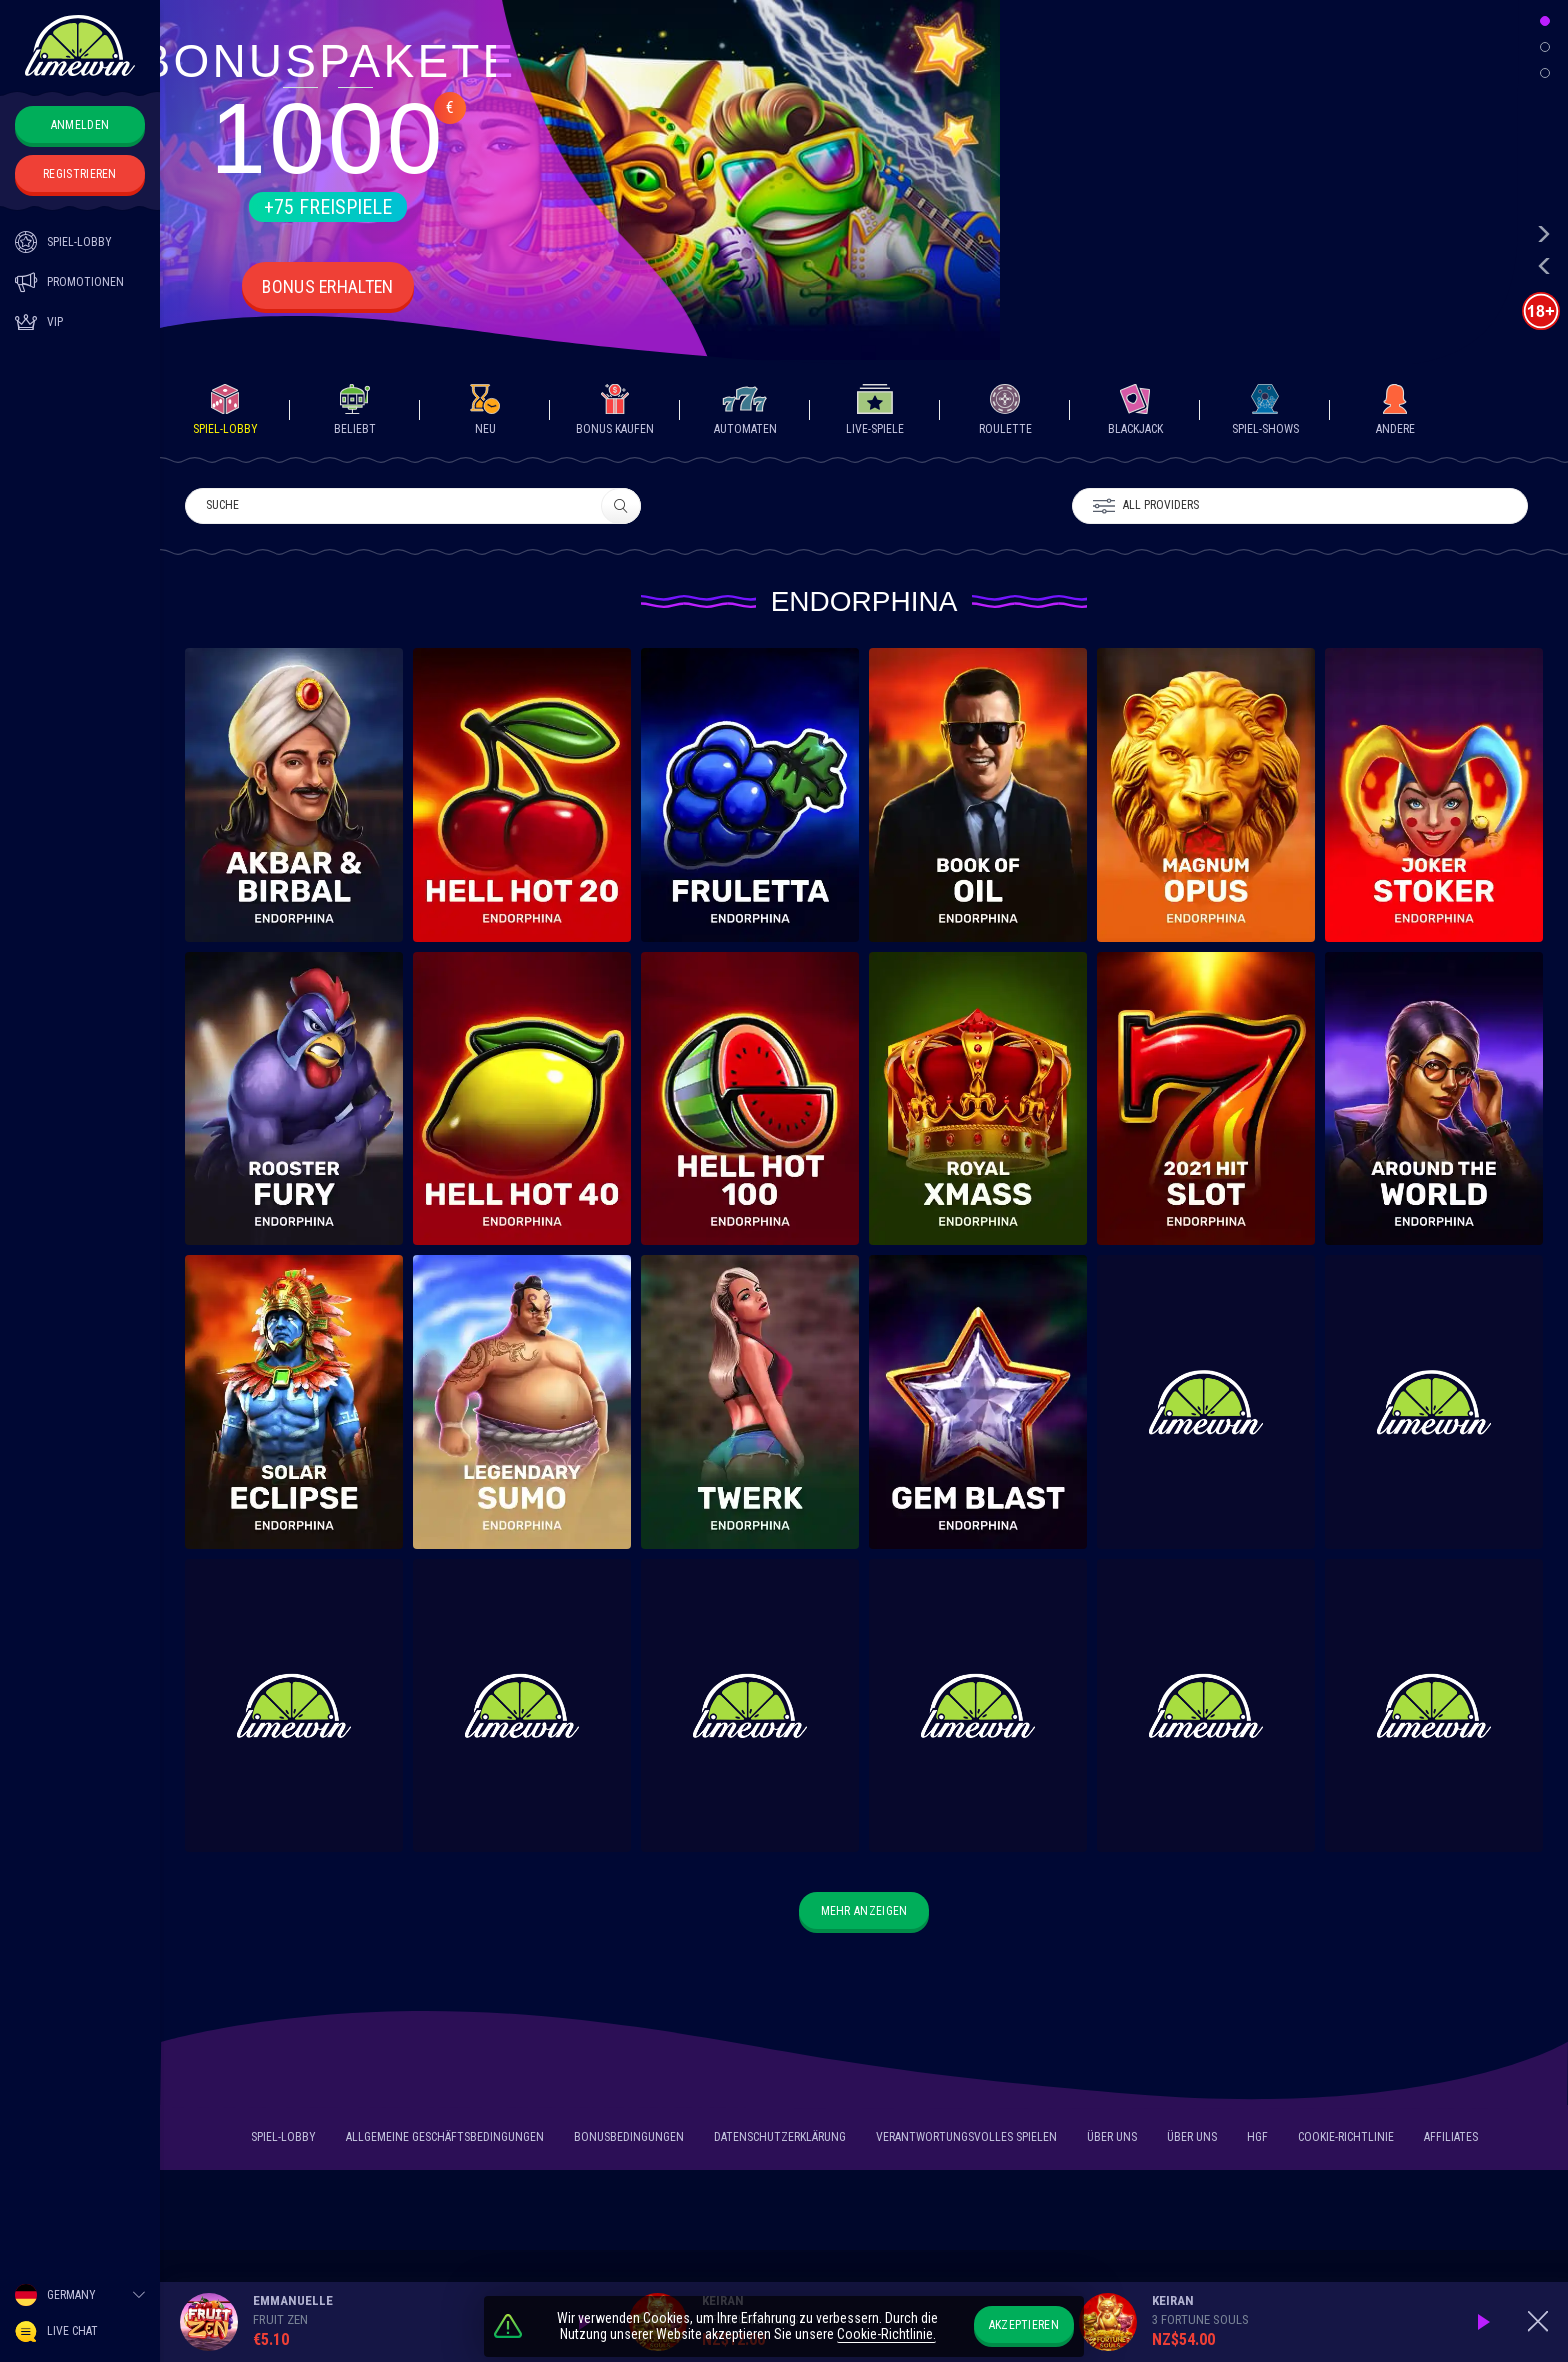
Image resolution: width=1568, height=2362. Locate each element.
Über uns (1112, 2140)
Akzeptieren (1024, 2325)
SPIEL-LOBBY (63, 242)
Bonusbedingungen (629, 2140)
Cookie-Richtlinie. (886, 2335)
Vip (39, 322)
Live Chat (56, 2331)
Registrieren (80, 174)
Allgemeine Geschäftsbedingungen (445, 2140)
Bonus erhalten (328, 286)
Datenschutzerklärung (780, 2140)
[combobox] (80, 2295)
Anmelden (80, 125)
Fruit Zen (280, 2319)
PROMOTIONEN (69, 282)
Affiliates (1451, 2140)
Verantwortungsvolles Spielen (966, 2140)
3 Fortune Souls (1200, 2319)
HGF (1257, 2140)
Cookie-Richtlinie (1346, 2140)
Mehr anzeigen (864, 1911)
